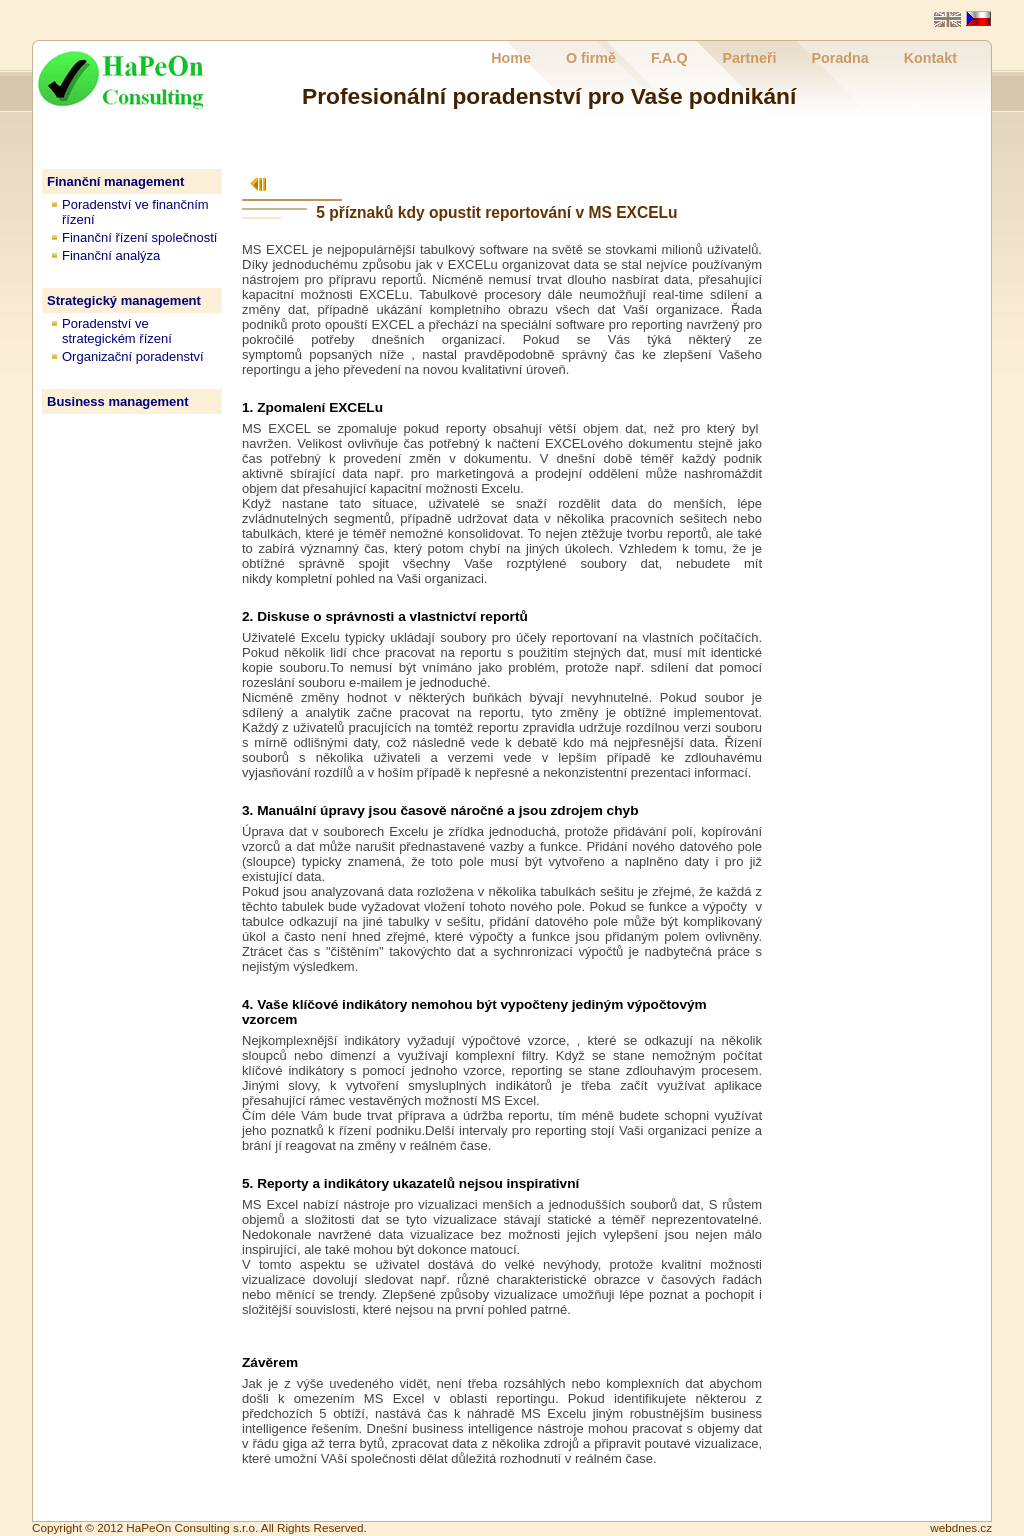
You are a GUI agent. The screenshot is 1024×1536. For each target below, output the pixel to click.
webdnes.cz (961, 1527)
